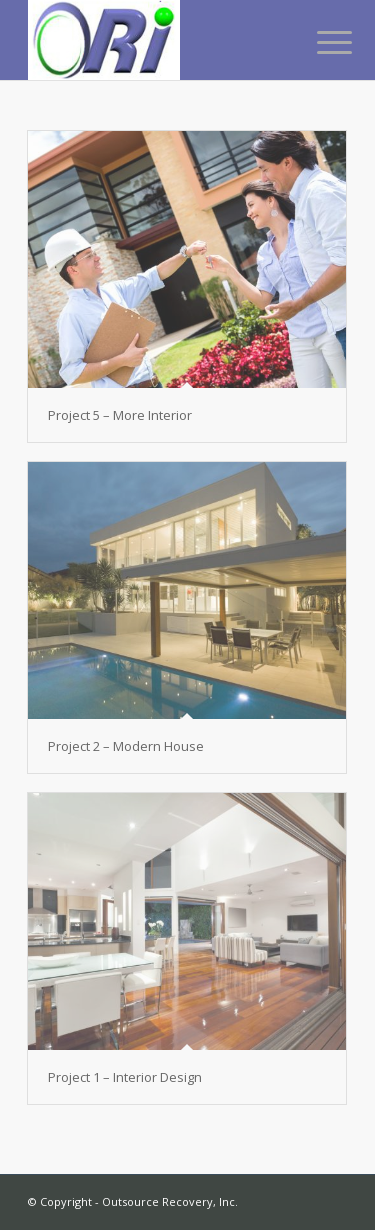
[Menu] (319, 42)
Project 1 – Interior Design (125, 1077)
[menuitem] (319, 42)
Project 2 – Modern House (126, 746)
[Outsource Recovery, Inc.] (155, 40)
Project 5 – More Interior (120, 415)
